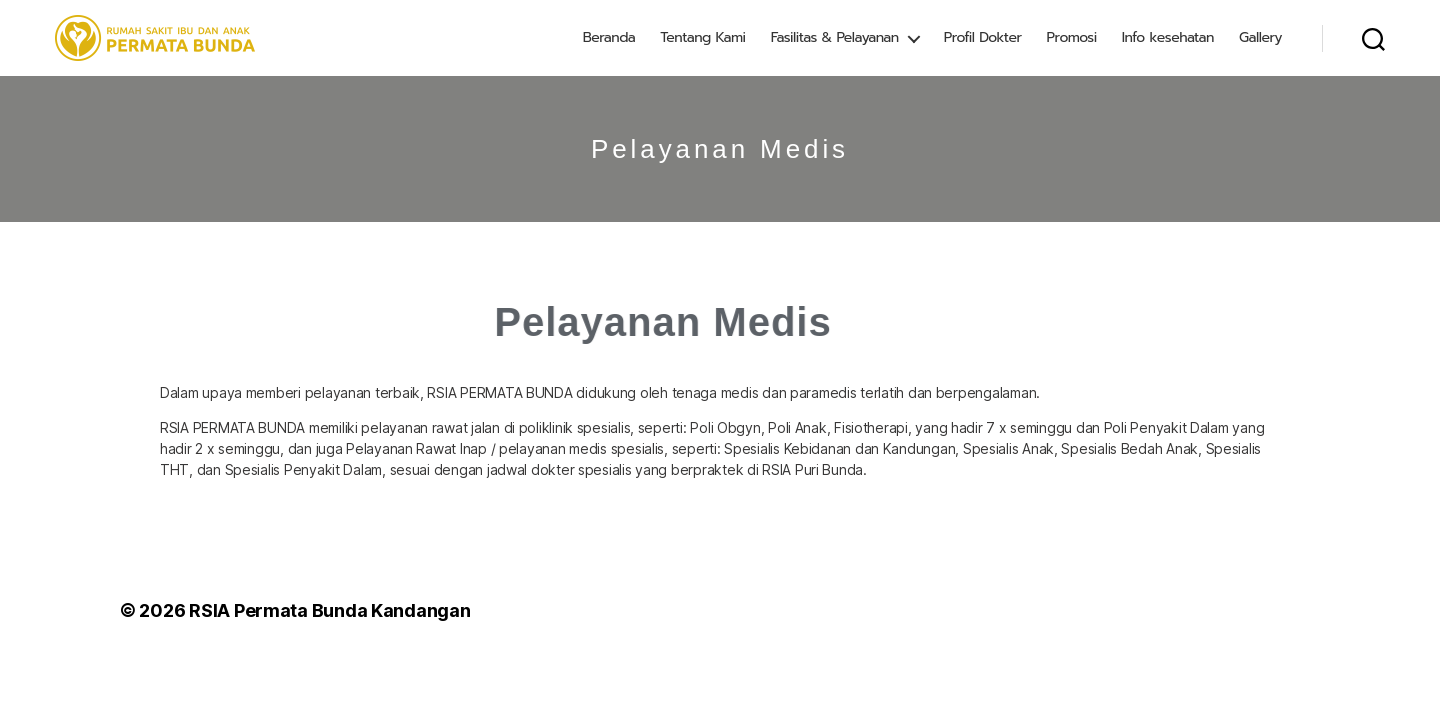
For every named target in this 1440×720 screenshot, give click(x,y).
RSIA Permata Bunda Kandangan (329, 610)
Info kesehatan (1168, 38)
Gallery (1260, 38)
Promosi (1072, 38)
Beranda (609, 38)
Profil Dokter (983, 38)
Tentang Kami (702, 38)
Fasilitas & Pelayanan (835, 38)
